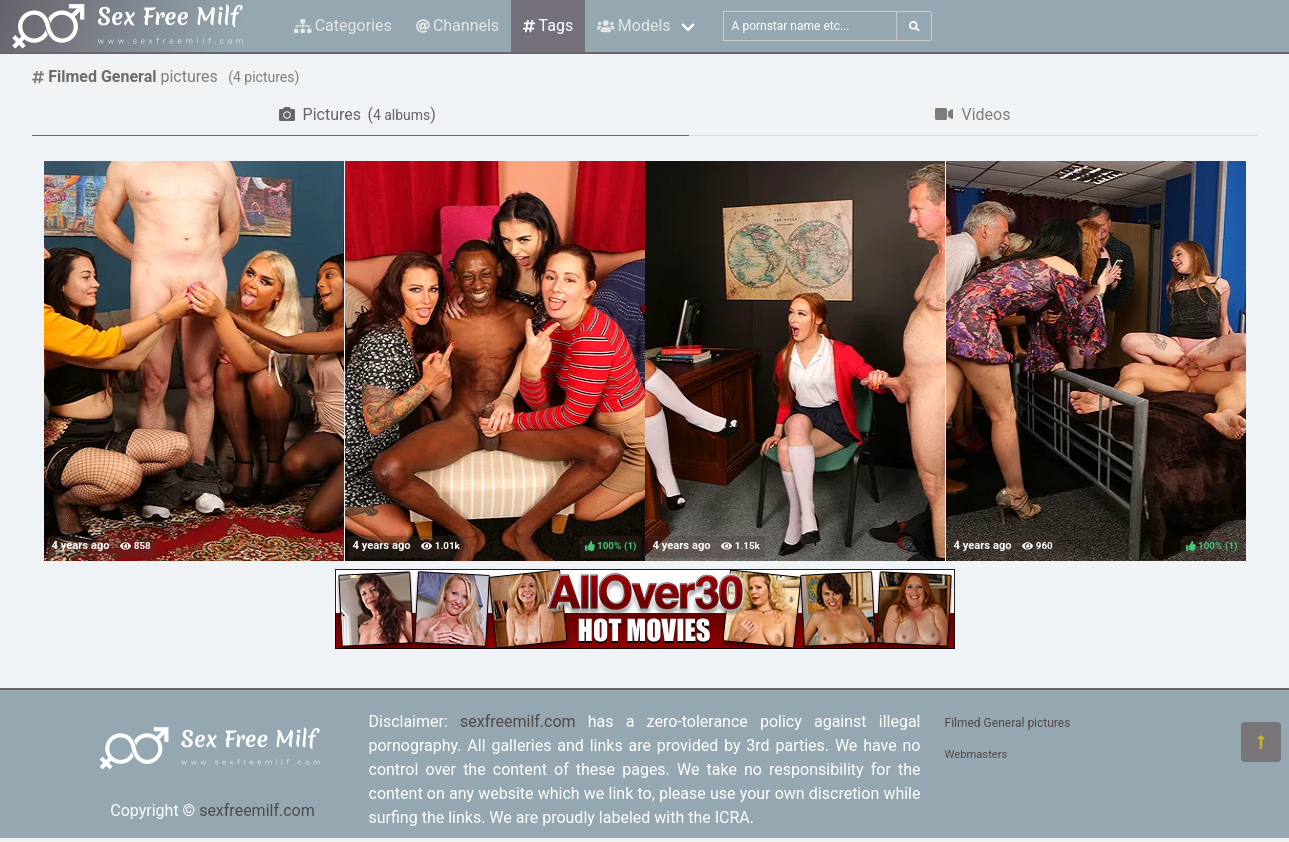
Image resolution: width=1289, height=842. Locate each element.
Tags (548, 25)
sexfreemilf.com (257, 810)
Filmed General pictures (1008, 723)
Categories (343, 25)
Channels (457, 25)
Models (633, 25)
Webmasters (976, 754)
